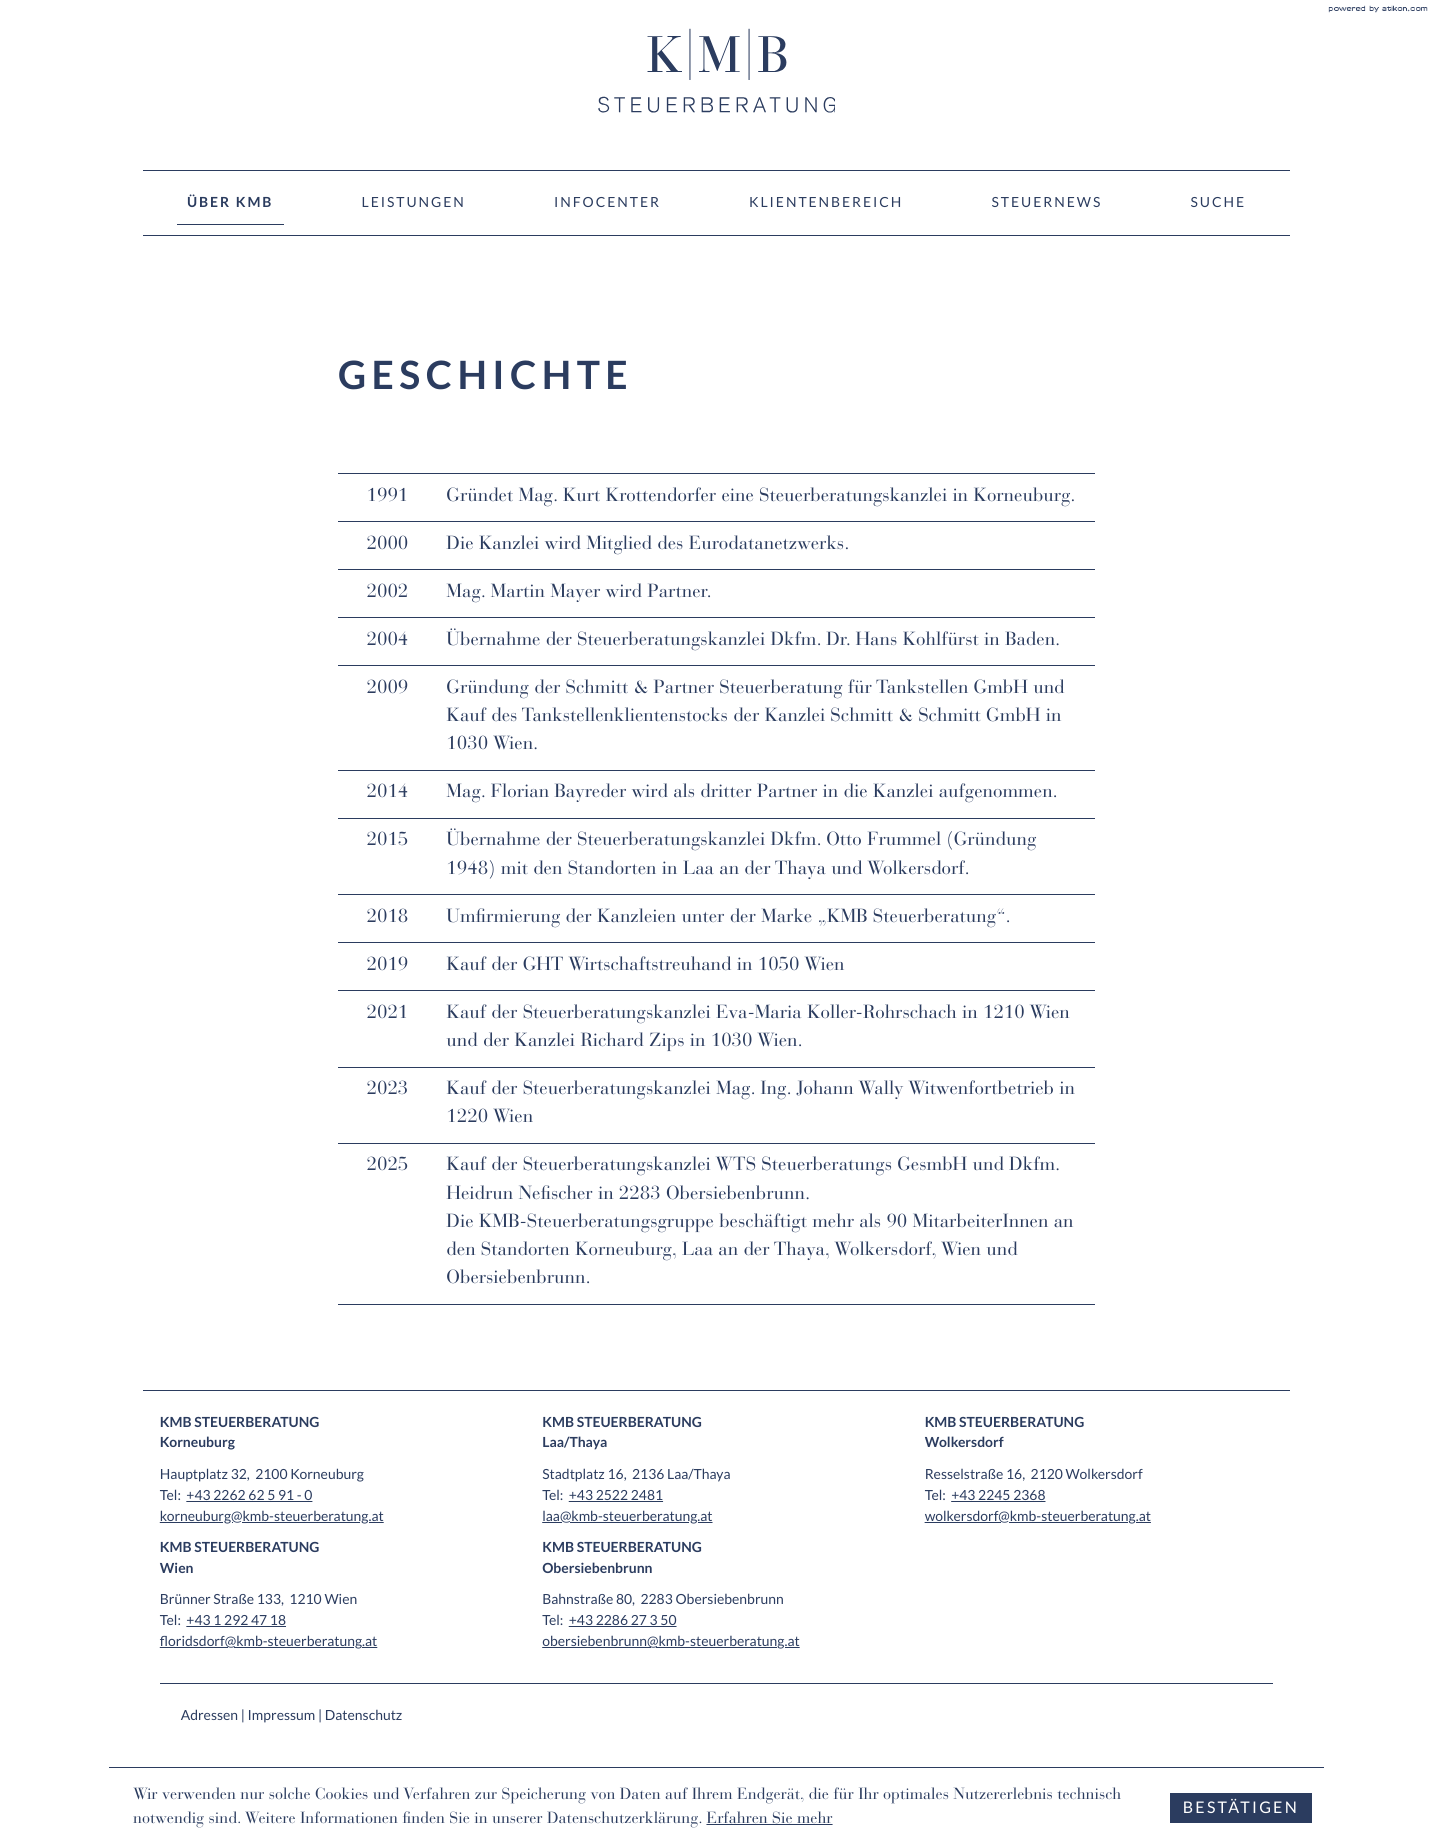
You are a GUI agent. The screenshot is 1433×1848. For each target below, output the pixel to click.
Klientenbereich (826, 201)
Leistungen (414, 201)
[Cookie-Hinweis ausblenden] (1241, 1808)
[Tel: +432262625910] (249, 1494)
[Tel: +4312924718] (236, 1619)
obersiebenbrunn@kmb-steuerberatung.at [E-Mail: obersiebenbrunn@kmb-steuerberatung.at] (670, 1640)
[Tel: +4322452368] (998, 1494)
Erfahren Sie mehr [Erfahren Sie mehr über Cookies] (769, 1820)
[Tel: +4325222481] (616, 1494)
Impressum (282, 1714)
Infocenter (607, 201)
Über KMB (230, 201)
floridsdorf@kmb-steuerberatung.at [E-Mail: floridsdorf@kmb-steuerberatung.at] (269, 1640)
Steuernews (1047, 201)
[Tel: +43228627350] (623, 1619)
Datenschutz (364, 1714)
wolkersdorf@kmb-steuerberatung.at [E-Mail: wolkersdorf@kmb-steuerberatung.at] (1038, 1515)
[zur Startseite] (717, 71)
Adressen (209, 1714)
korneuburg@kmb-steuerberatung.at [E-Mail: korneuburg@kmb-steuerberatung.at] (272, 1515)
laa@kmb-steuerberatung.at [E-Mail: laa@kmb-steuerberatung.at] (627, 1515)
